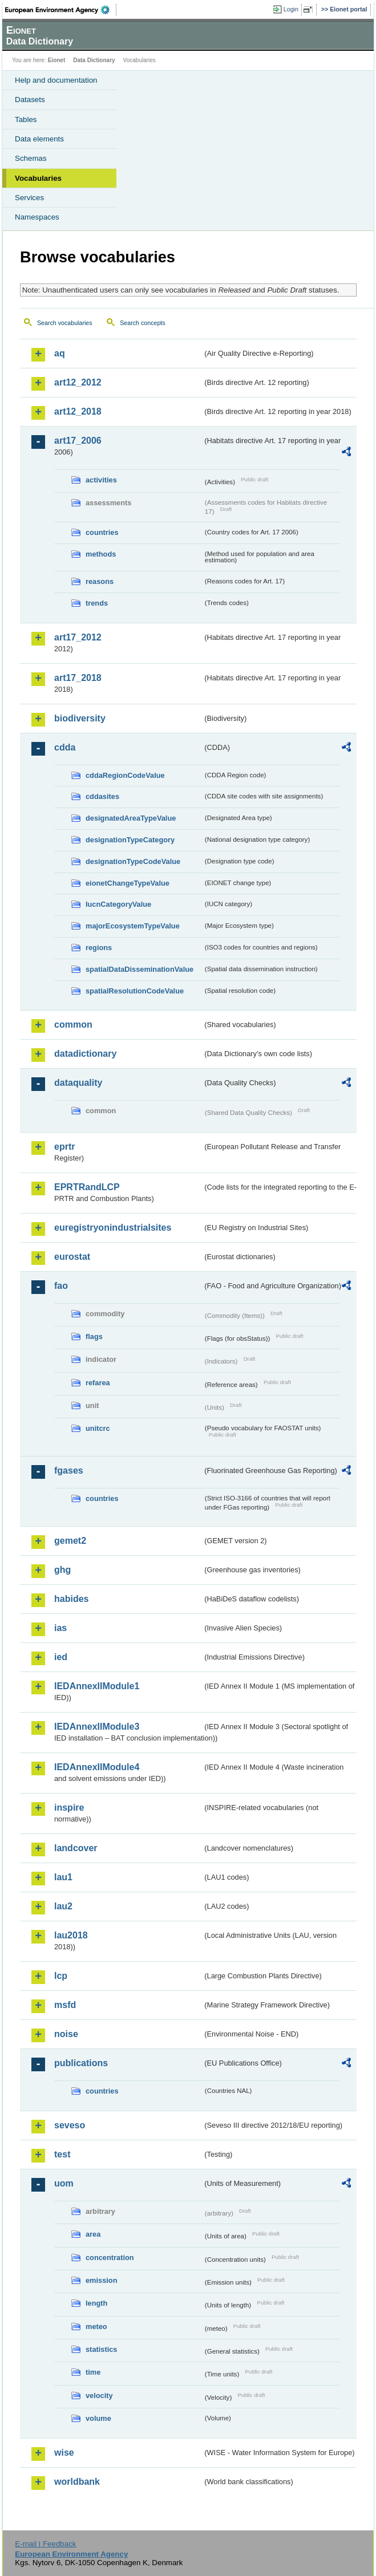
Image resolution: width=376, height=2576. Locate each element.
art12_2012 (78, 382)
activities (101, 480)
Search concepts (142, 322)
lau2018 (71, 1935)
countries (102, 532)
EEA (60, 9)
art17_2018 (78, 678)
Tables (26, 119)
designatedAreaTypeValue (131, 818)
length (96, 2303)
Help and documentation (56, 80)
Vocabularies (38, 178)
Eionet (57, 60)
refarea (98, 1382)
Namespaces (37, 217)
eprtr (64, 1146)
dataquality (78, 1083)
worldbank (77, 2481)
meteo (96, 2326)
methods (101, 554)
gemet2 (70, 1540)
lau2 (63, 1906)
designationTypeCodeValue (133, 861)
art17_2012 (78, 637)
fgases (68, 1470)
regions (99, 947)
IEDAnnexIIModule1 (96, 1686)
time (93, 2372)
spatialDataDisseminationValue (139, 969)
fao (61, 1286)
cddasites (102, 796)
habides (71, 1599)
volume (98, 2418)
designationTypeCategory (130, 839)
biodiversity (80, 718)
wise (64, 2452)
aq (59, 353)
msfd (65, 2005)
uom (64, 2183)
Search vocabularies (64, 322)
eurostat (72, 1256)
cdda (64, 747)
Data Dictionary (94, 60)
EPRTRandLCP (87, 1187)
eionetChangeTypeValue (127, 883)
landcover (76, 1848)
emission (101, 2280)
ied (60, 1657)
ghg (62, 1570)
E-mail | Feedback (45, 2544)
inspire (69, 1807)
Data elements (39, 139)
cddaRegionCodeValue (125, 775)
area (93, 2234)
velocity (99, 2395)
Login (291, 9)
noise (66, 2034)
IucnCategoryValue (118, 904)
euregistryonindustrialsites (112, 1227)
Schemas (31, 158)
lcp (60, 1976)
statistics (101, 2349)
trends (97, 603)
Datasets (30, 99)
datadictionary (85, 1053)
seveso (69, 2125)
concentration (110, 2257)
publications (81, 2063)
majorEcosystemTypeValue (133, 926)
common (73, 1024)
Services (29, 197)
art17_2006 (78, 440)
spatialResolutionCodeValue (135, 991)
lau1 (63, 1877)
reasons (100, 581)
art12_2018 (78, 411)
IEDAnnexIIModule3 (96, 1726)
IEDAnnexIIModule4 (96, 1767)
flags (94, 1336)
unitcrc (98, 1428)
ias (60, 1628)
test (62, 2154)
